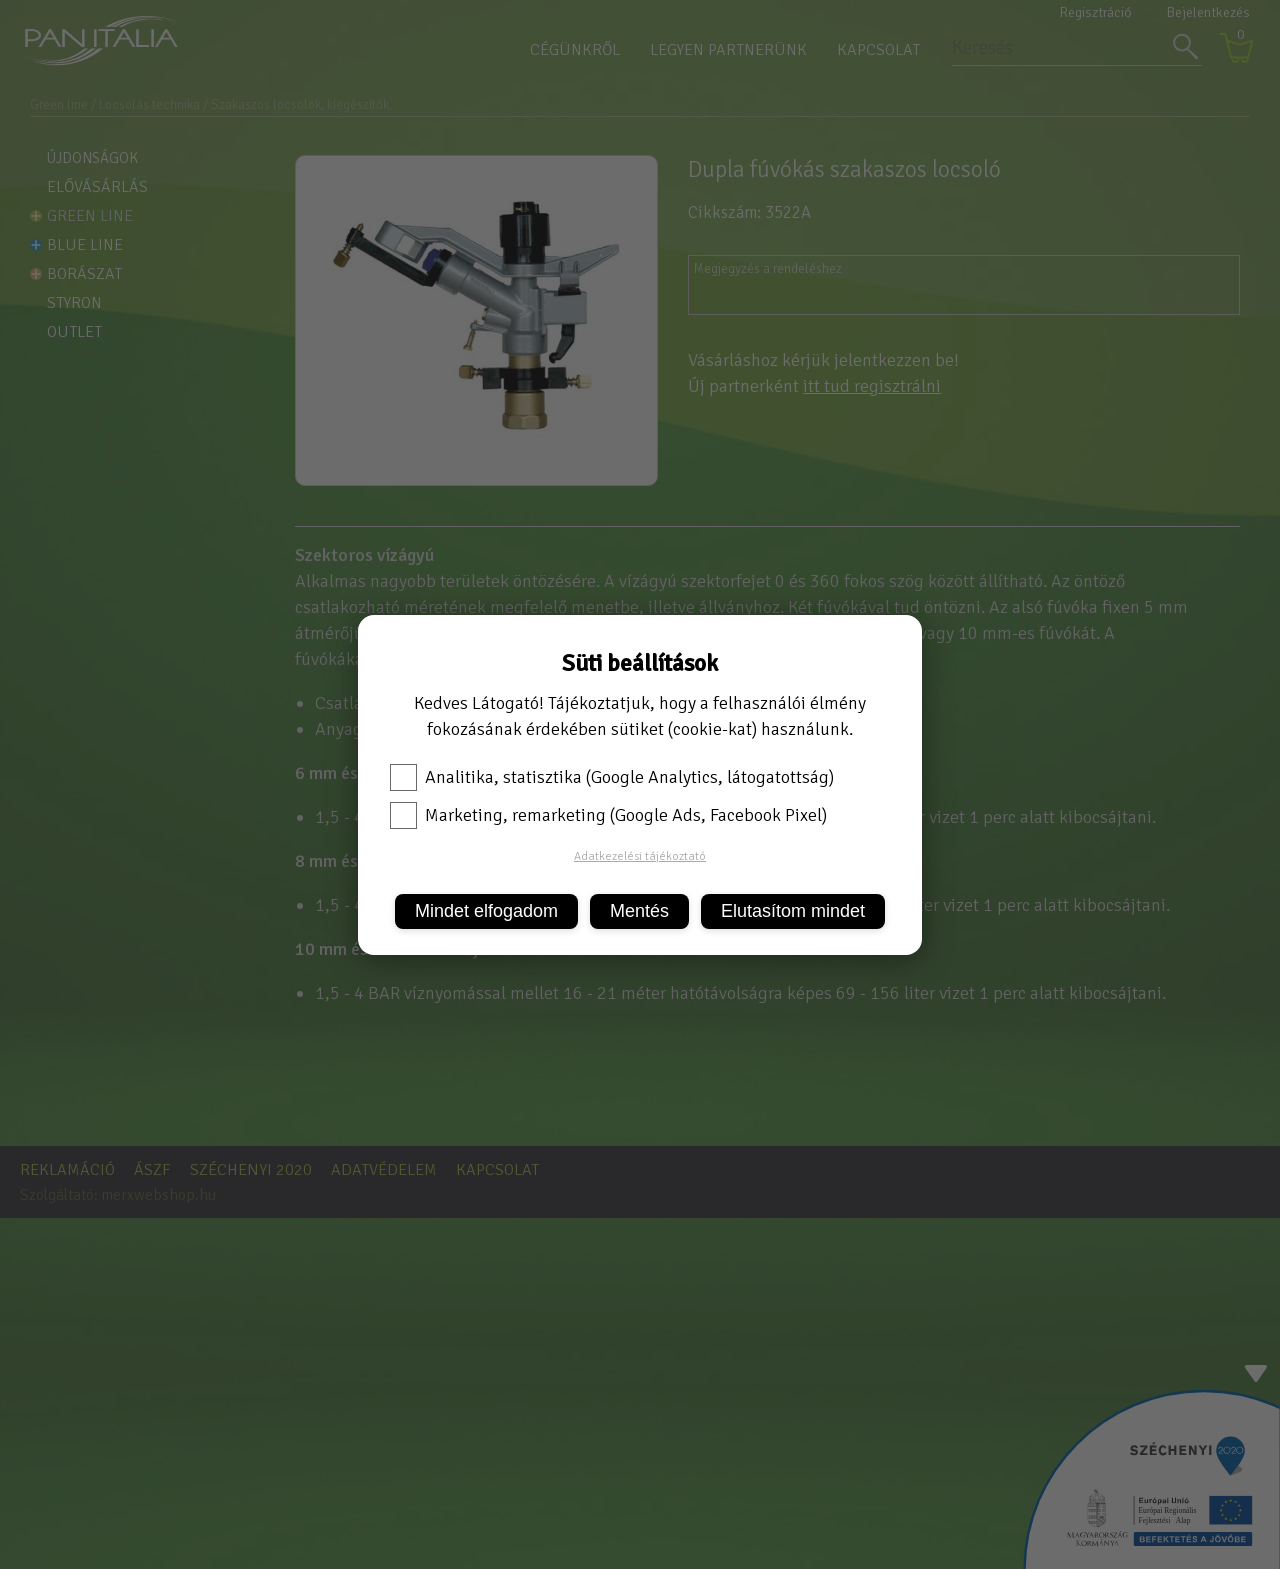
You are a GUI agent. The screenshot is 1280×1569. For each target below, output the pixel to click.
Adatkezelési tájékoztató (640, 856)
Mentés (639, 911)
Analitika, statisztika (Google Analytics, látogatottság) (612, 777)
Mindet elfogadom (486, 911)
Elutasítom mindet (793, 911)
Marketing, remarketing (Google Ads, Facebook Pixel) (608, 815)
